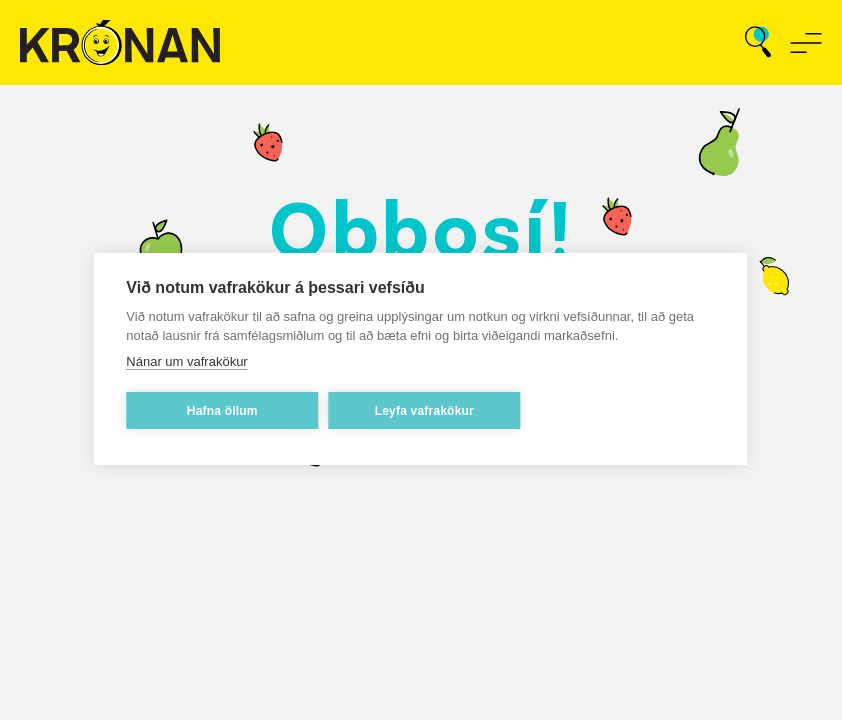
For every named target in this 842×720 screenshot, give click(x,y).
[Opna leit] (758, 43)
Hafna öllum (222, 413)
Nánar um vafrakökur (186, 363)
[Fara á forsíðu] (120, 42)
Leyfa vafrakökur (424, 413)
